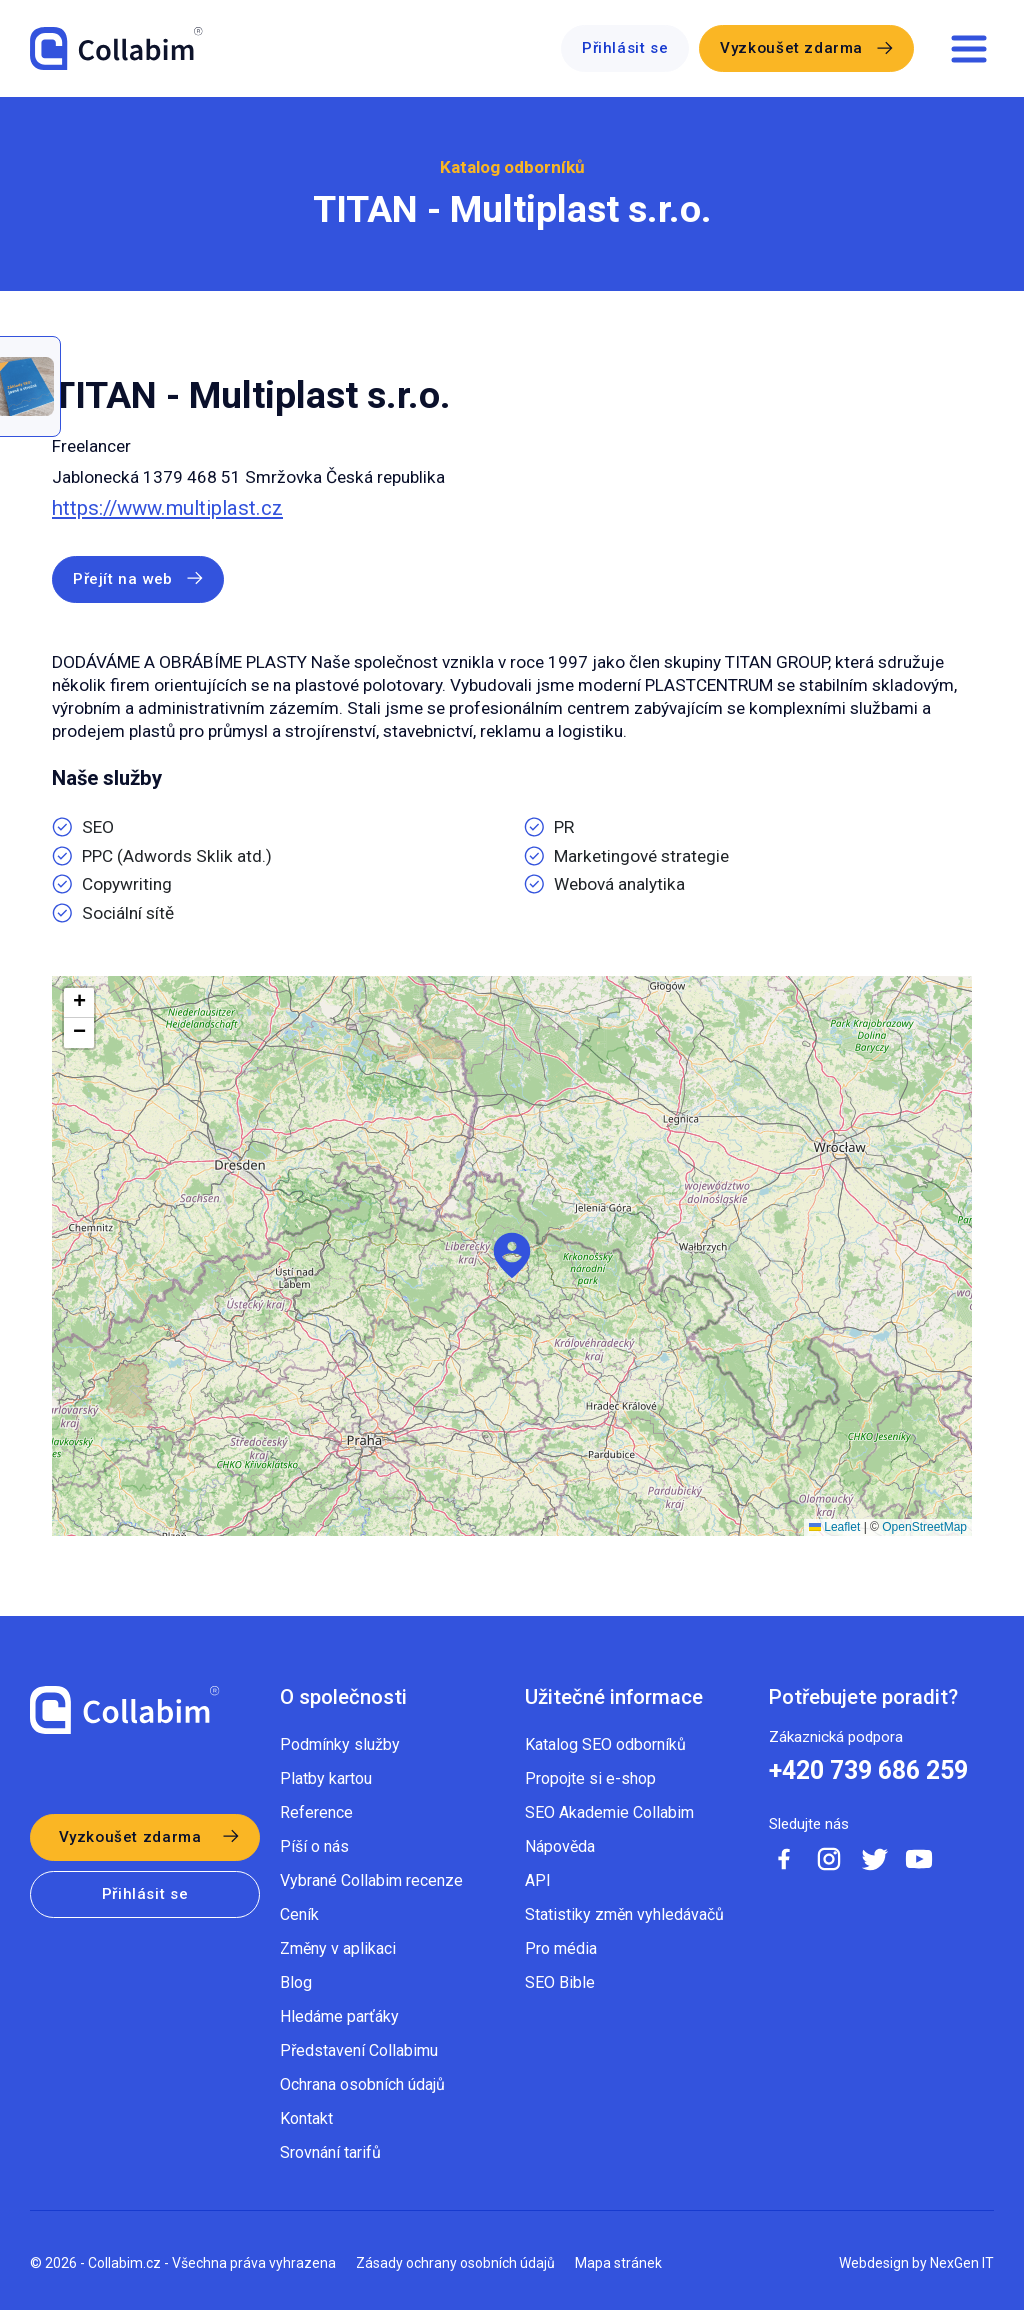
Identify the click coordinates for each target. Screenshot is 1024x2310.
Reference (316, 1812)
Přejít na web (123, 579)
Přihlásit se (625, 48)
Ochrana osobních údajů (362, 2084)
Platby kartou (326, 1778)
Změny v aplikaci (338, 1948)
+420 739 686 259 (868, 1771)
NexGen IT (962, 2263)
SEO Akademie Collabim (609, 1812)
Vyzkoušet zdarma (791, 48)
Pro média (561, 1948)
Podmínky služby (340, 1744)
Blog (296, 1982)
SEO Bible (560, 1982)
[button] (512, 1255)
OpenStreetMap (924, 1527)
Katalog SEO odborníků (605, 1744)
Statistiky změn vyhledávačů (624, 1914)
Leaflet (834, 1527)
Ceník (299, 1914)
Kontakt (306, 2118)
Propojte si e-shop (590, 1778)
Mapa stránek (618, 2263)
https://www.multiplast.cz (167, 508)
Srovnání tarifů (330, 2152)
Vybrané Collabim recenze (371, 1880)
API (538, 1880)
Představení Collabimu (359, 2050)
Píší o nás (314, 1846)
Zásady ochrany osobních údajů (455, 2263)
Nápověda (560, 1846)
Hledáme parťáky (339, 2016)
